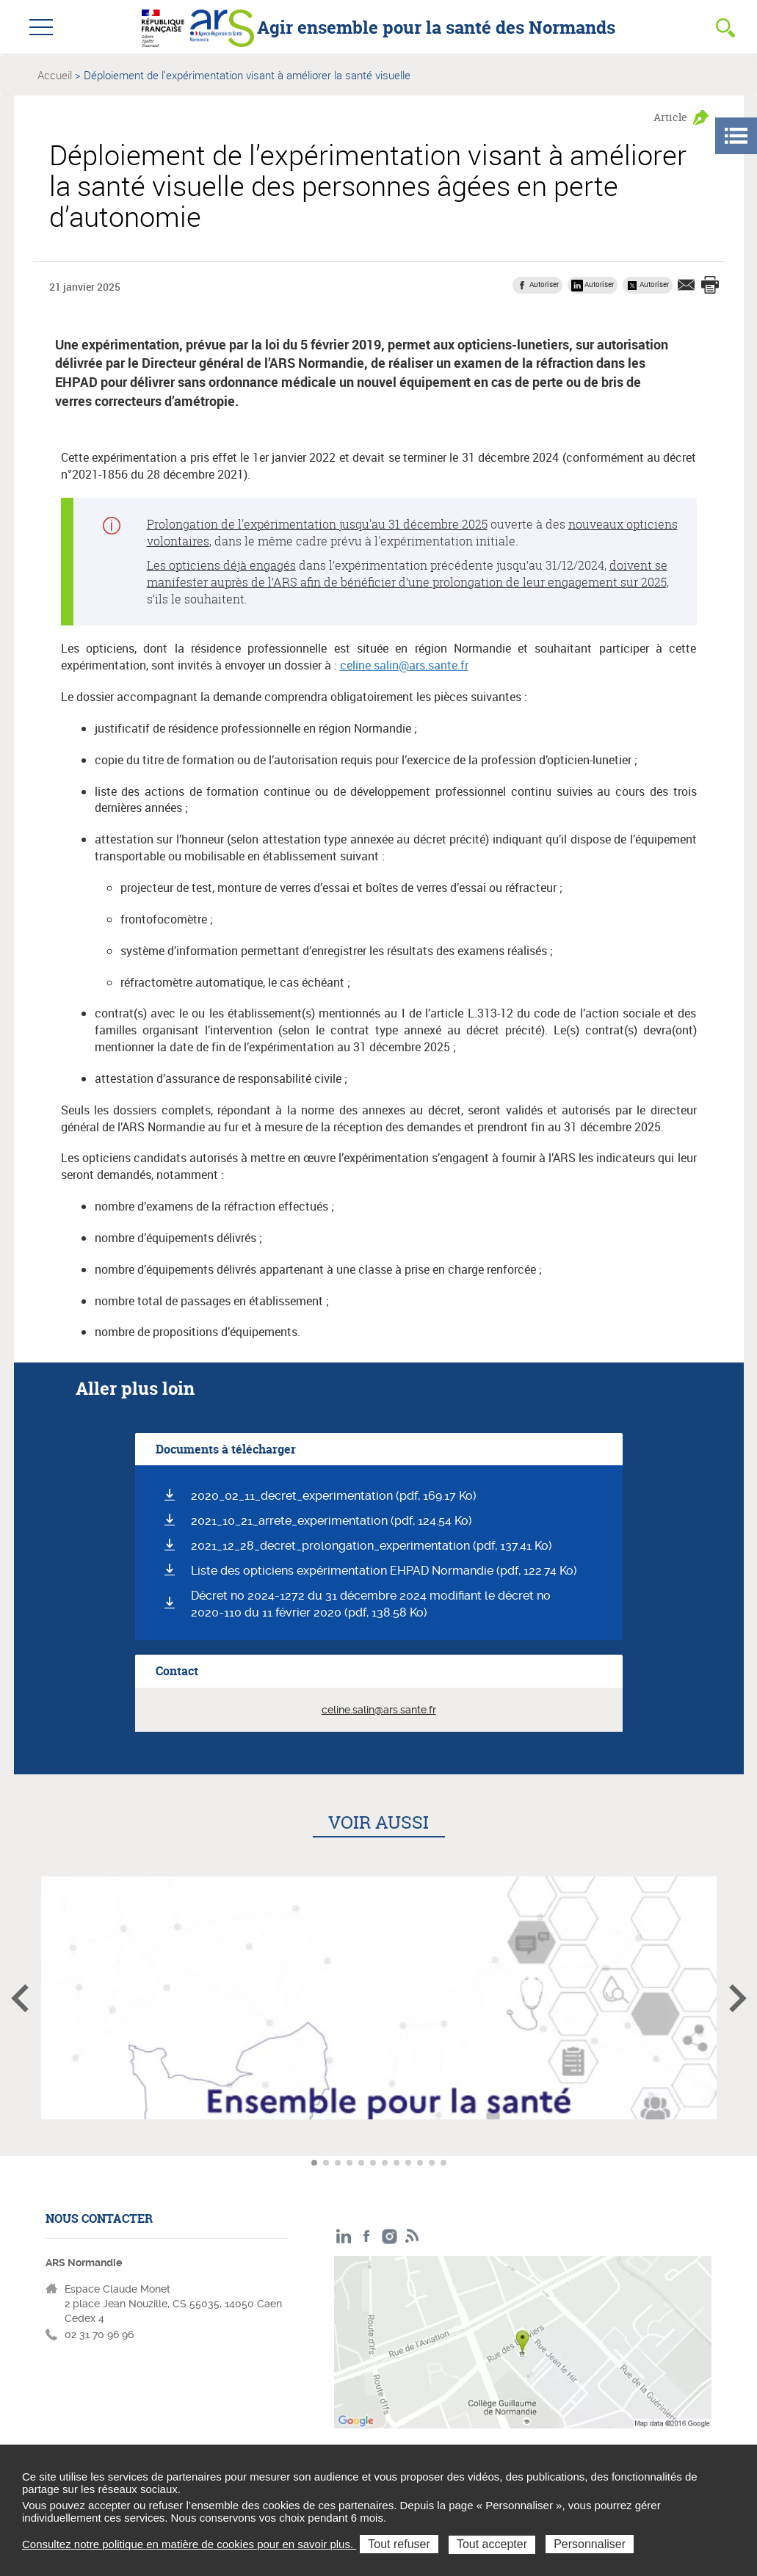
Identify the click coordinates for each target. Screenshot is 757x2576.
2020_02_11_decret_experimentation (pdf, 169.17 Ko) (334, 1496)
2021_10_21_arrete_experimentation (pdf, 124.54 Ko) (331, 1521)
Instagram (389, 2236)
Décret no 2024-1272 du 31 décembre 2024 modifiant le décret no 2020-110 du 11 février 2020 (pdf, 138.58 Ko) (371, 1604)
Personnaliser (590, 2544)
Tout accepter (492, 2544)
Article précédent (20, 1998)
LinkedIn (344, 2236)
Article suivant (738, 1998)
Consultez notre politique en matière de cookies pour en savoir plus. (189, 2544)
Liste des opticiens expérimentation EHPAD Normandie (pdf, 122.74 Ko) (384, 1571)
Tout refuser (399, 2544)
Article (670, 117)
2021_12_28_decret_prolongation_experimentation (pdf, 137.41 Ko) (371, 1546)
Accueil (54, 75)
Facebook (367, 2236)
